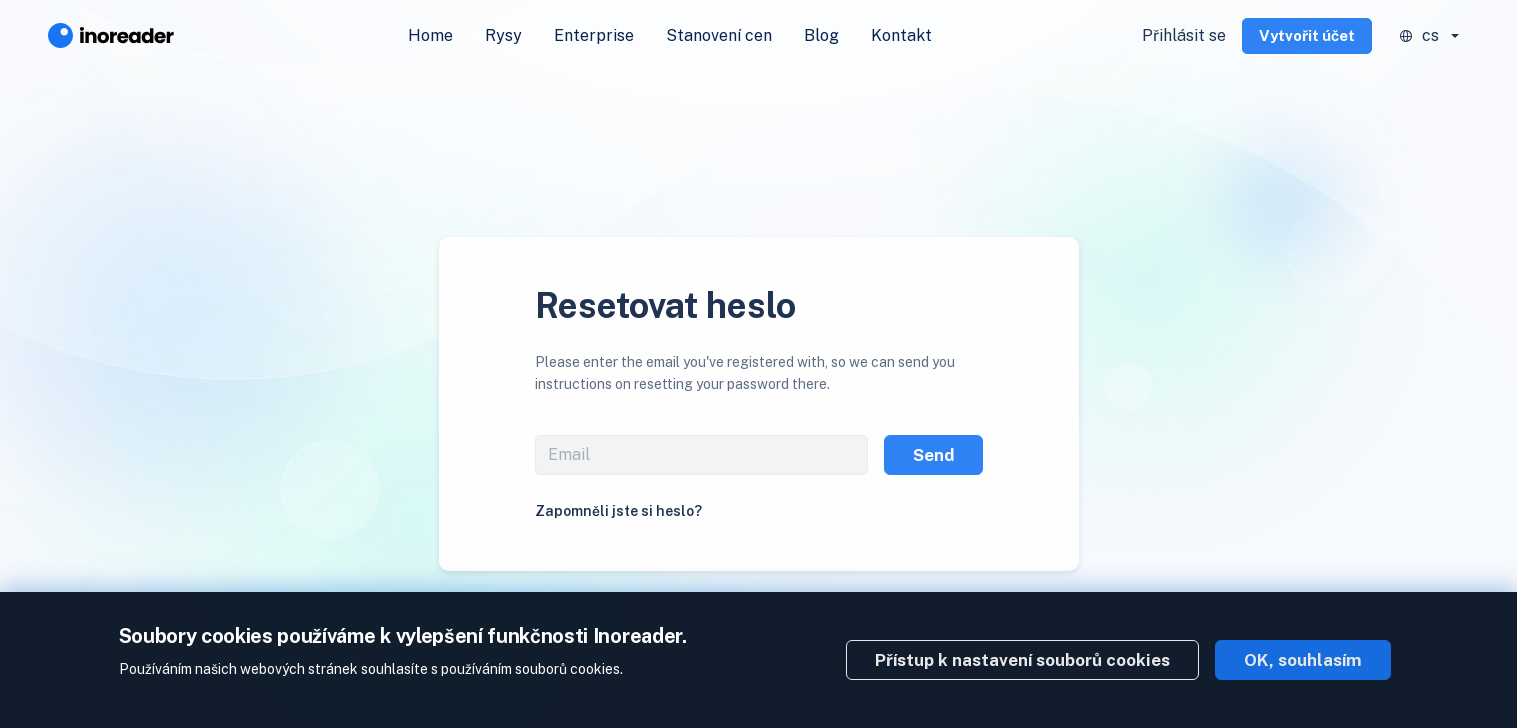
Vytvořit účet (1307, 35)
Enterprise (594, 35)
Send (933, 455)
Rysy (503, 35)
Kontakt (901, 35)
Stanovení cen (719, 35)
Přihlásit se (1184, 35)
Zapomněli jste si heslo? (618, 511)
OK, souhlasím (1303, 660)
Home (430, 35)
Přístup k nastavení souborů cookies (1022, 660)
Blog (821, 35)
